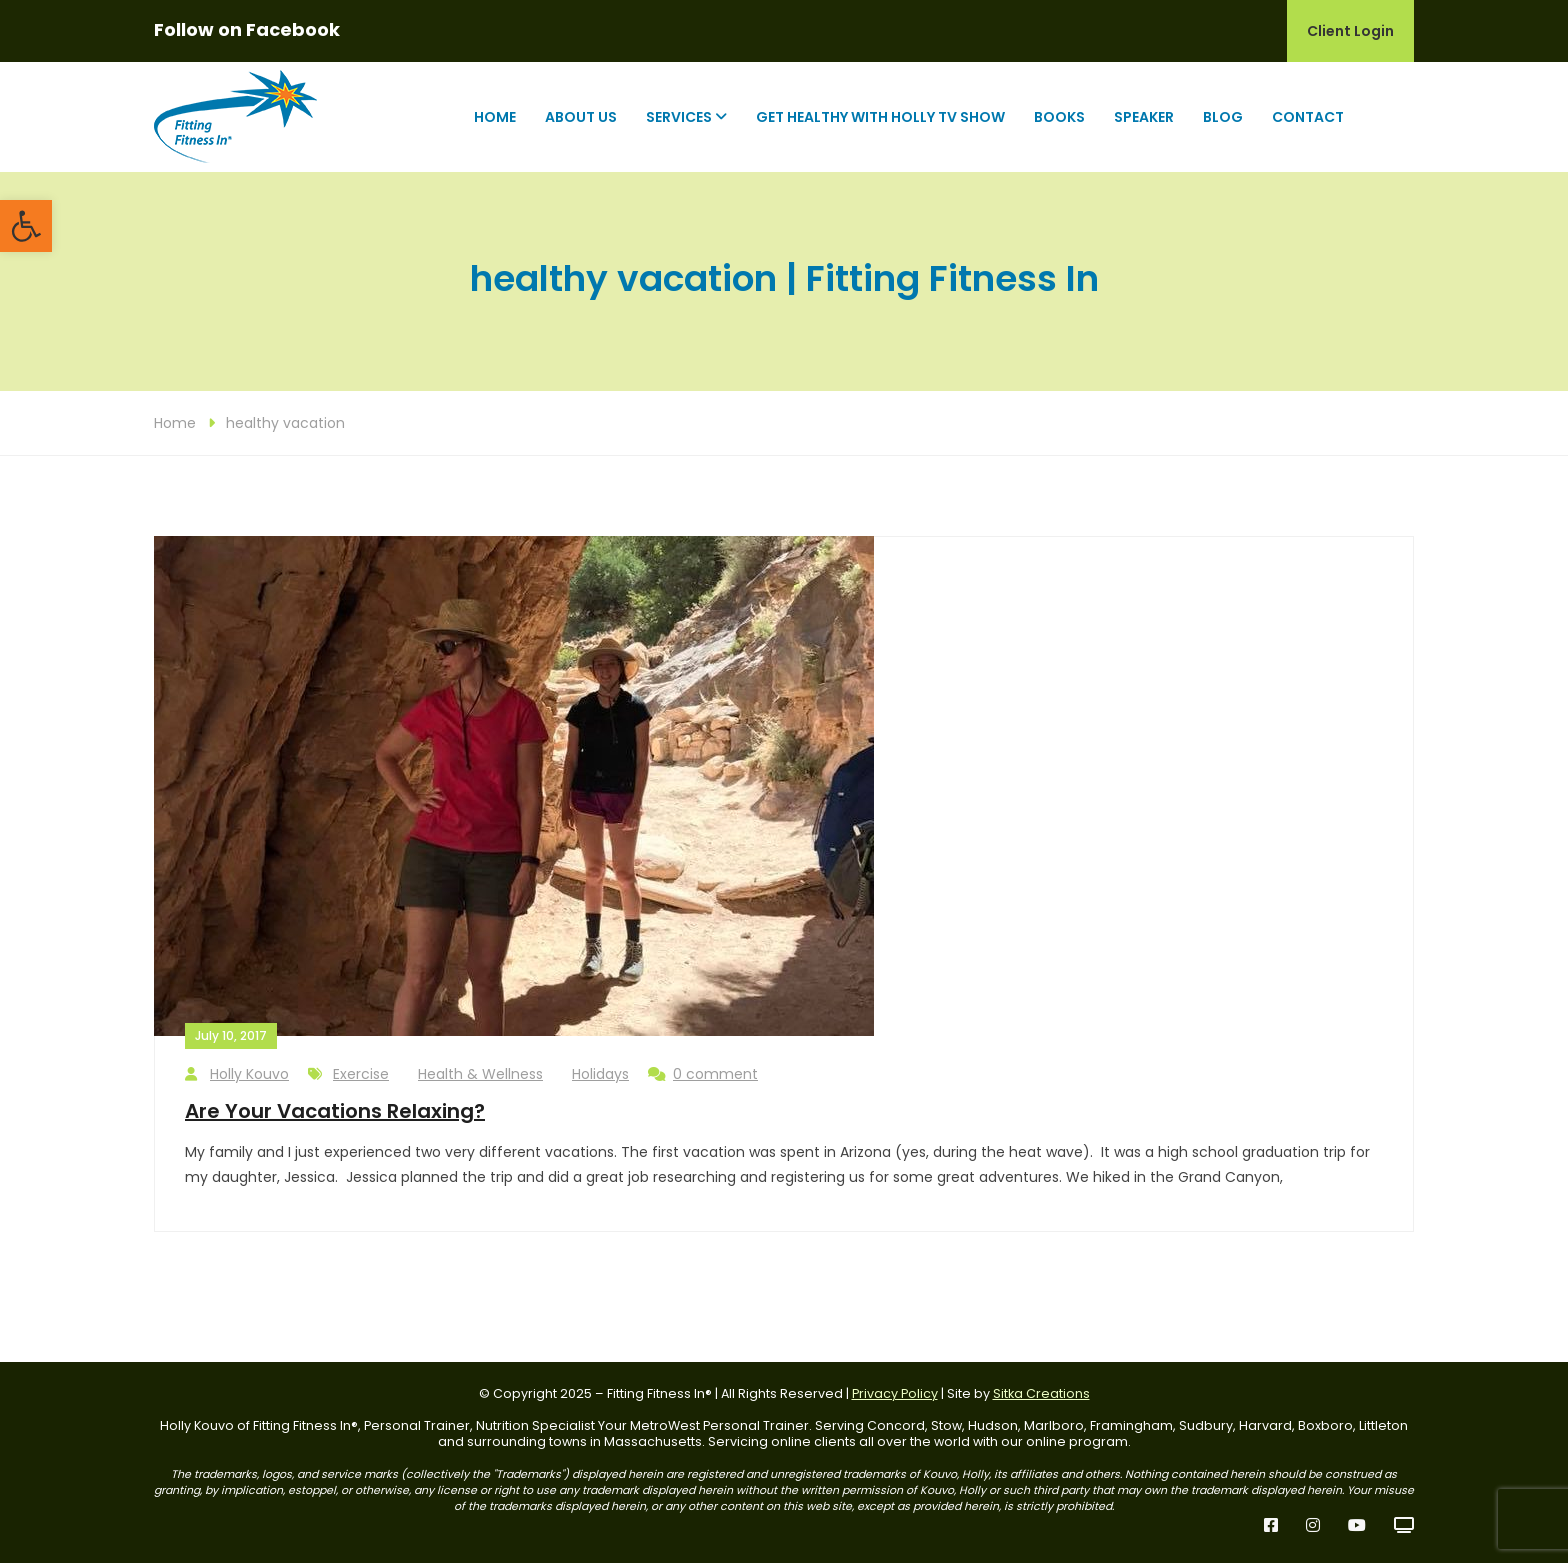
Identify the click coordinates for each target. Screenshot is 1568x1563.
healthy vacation (285, 423)
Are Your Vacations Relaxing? (335, 1111)
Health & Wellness (480, 1074)
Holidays (600, 1074)
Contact (1308, 117)
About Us (581, 117)
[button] (26, 226)
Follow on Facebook (247, 29)
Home (495, 117)
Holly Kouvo (237, 1074)
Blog (1223, 117)
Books (1059, 117)
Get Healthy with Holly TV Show (880, 117)
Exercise (361, 1074)
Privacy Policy (895, 1393)
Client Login (1350, 31)
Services (679, 117)
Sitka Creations (1041, 1393)
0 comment (703, 1074)
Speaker (1144, 117)
